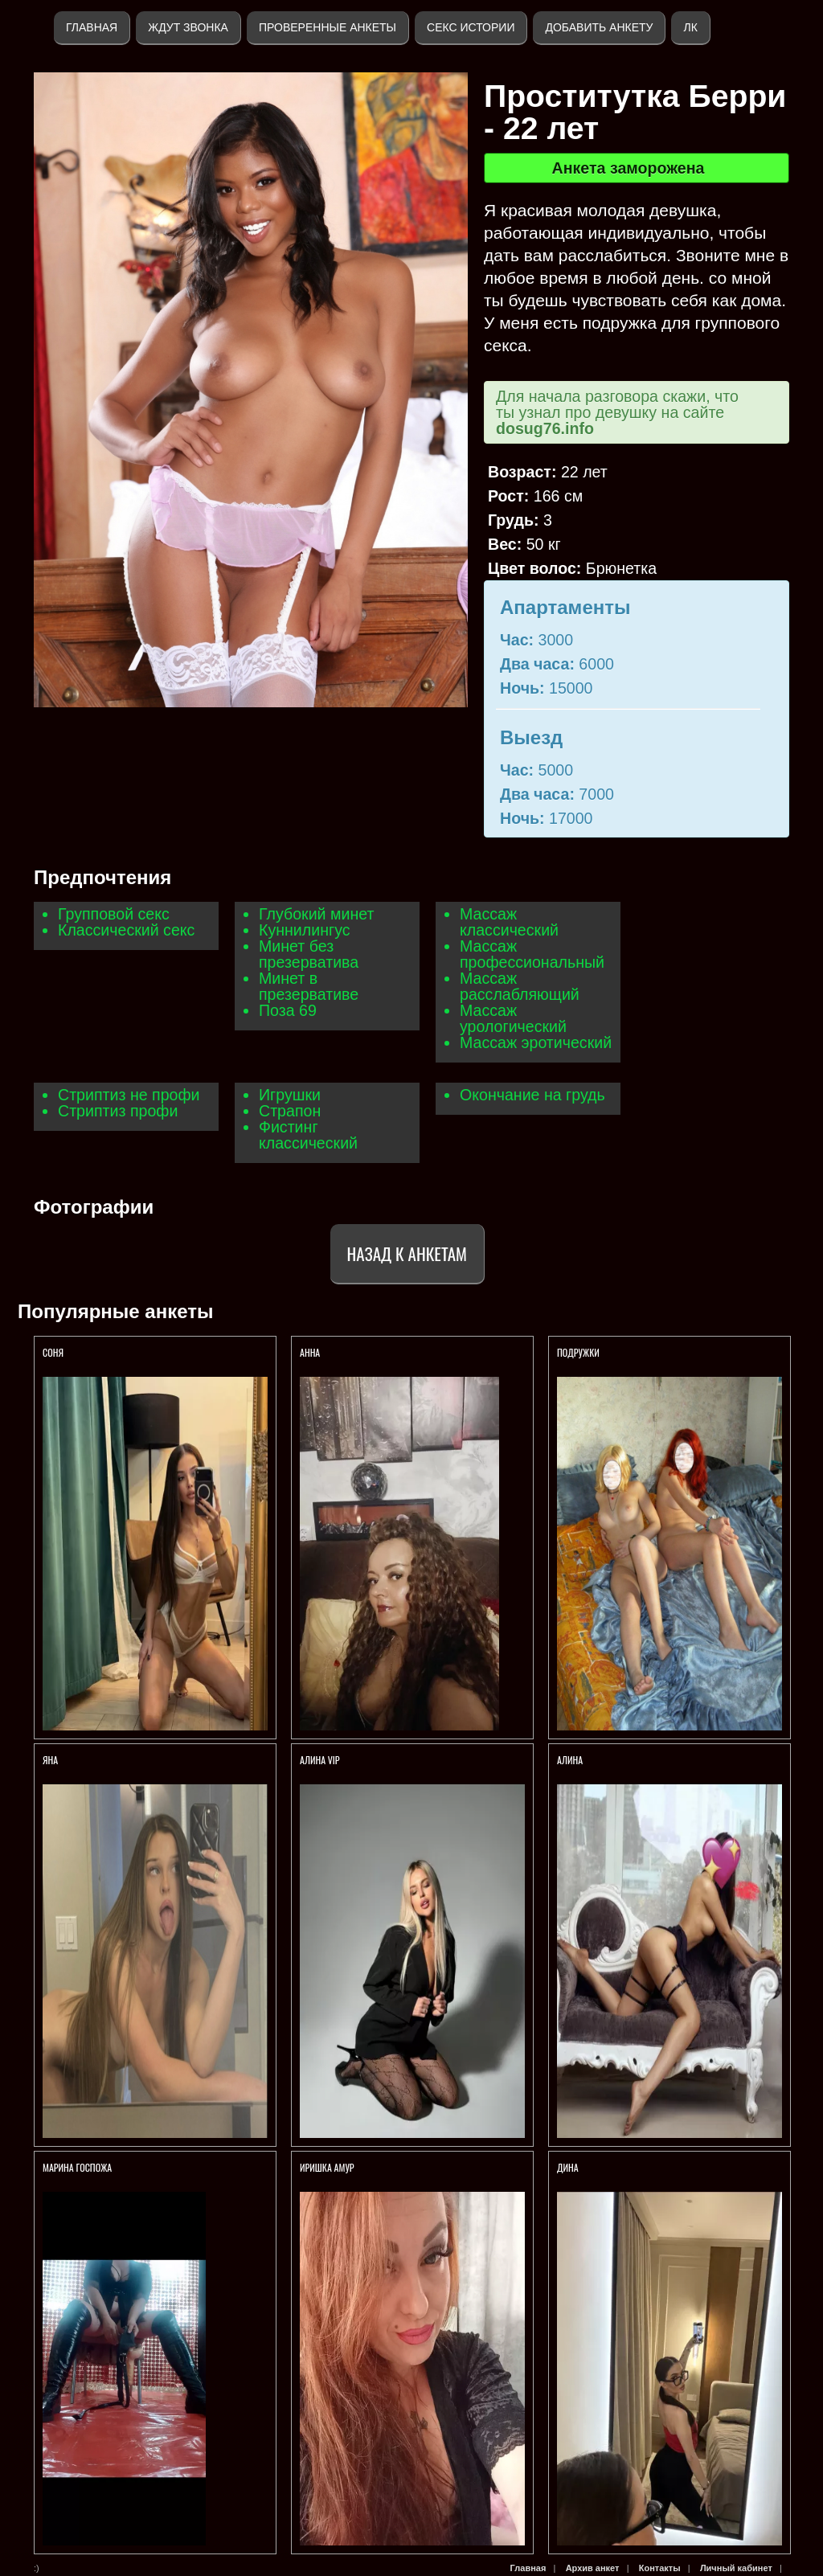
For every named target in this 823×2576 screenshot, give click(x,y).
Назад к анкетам (407, 1253)
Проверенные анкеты (327, 27)
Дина (568, 2167)
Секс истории (470, 27)
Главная (91, 27)
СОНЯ (54, 1352)
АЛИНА (571, 1760)
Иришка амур (327, 2167)
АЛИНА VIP (320, 1760)
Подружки (578, 1352)
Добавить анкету (599, 27)
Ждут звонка (188, 27)
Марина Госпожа (78, 2167)
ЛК (690, 27)
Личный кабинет (736, 2568)
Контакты (660, 2568)
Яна (50, 1760)
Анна (310, 1352)
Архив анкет (593, 2568)
